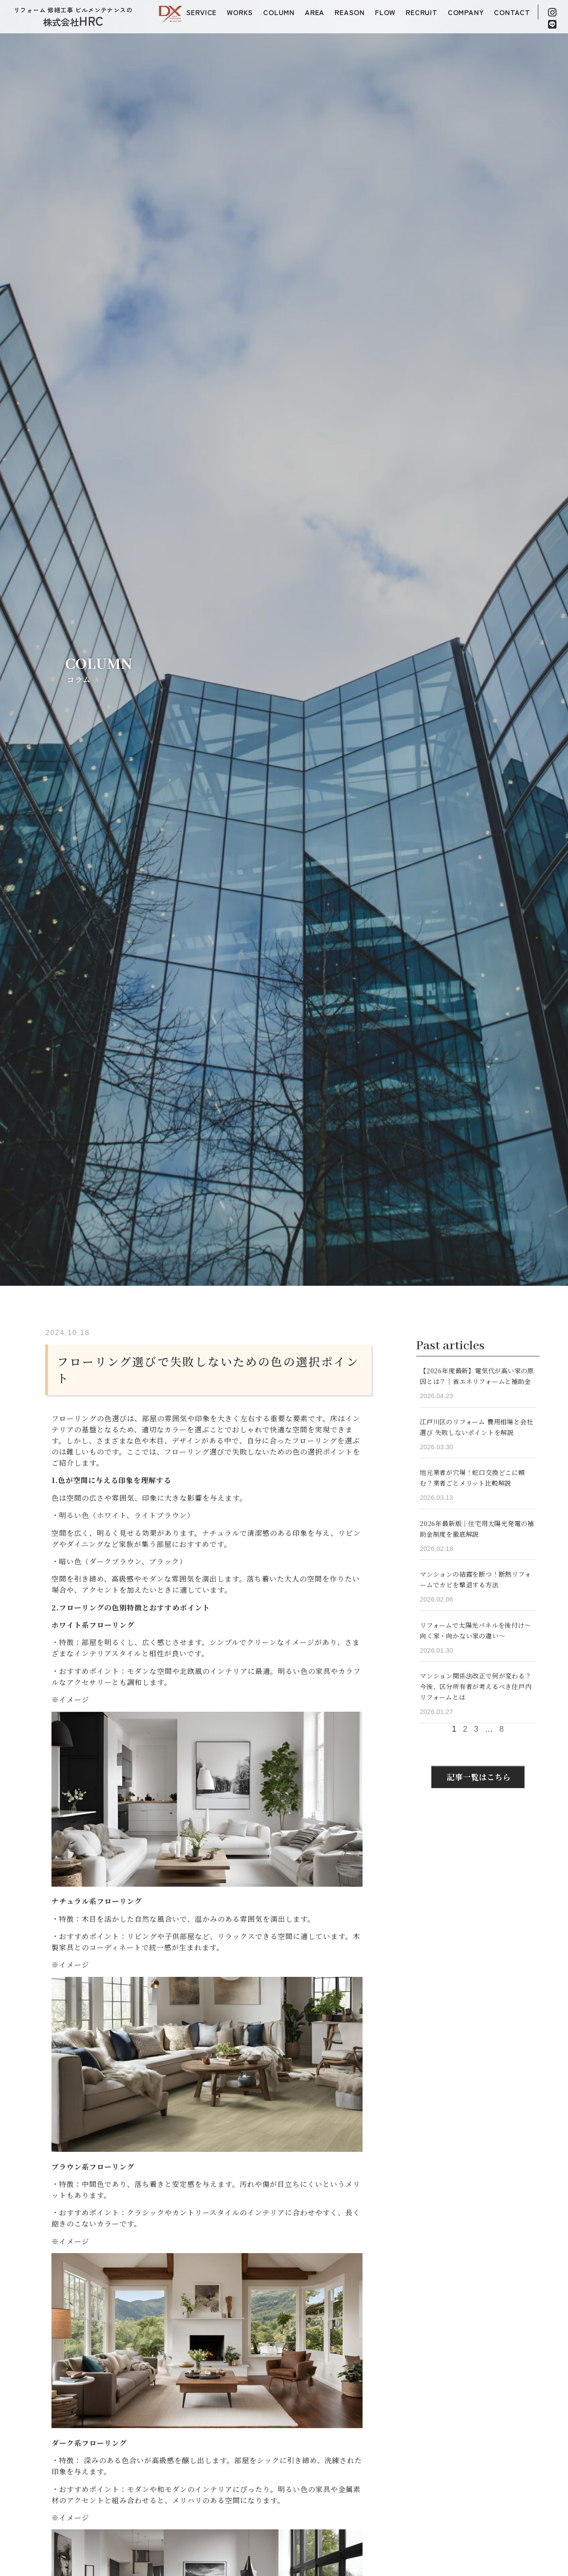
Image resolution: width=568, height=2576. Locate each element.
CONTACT (512, 12)
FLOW (385, 12)
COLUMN (279, 12)
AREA (314, 12)
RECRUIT (422, 12)
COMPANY (466, 12)
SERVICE (201, 12)
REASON (350, 12)
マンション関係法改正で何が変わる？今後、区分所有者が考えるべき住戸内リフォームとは (476, 1686)
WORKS (240, 12)
